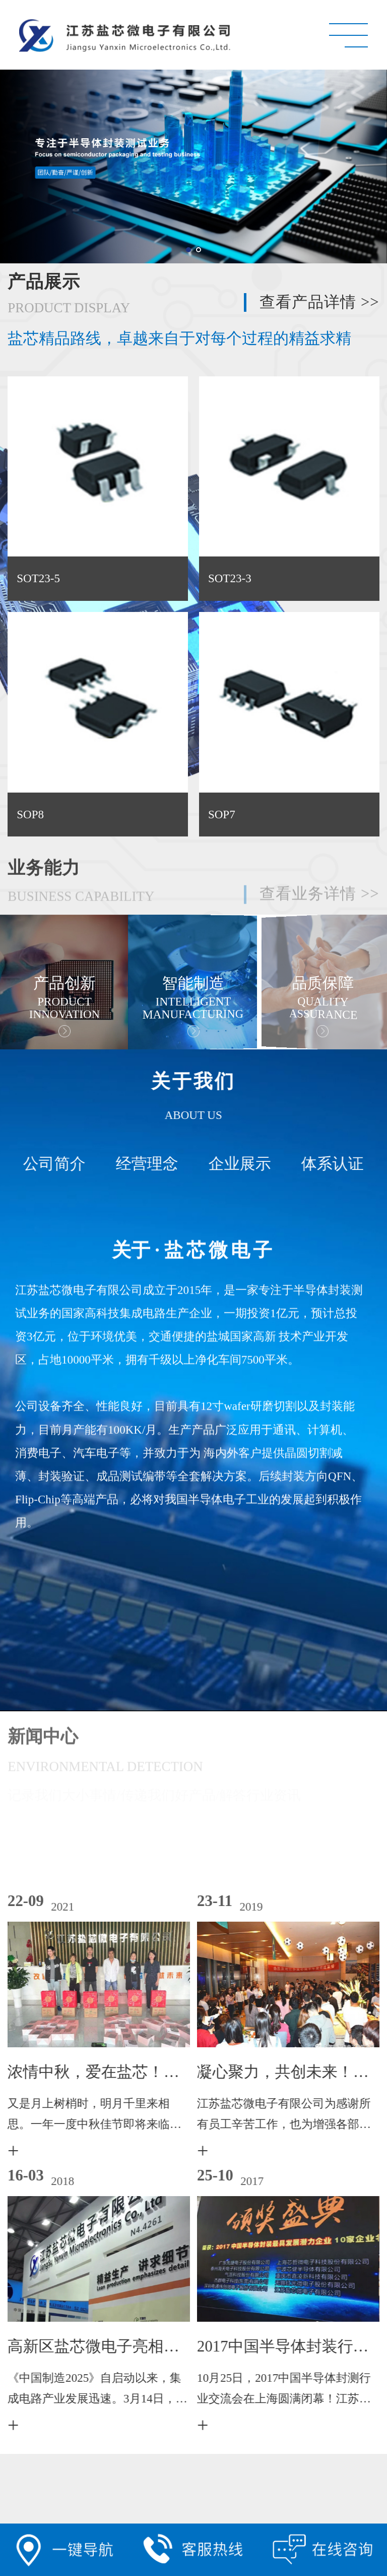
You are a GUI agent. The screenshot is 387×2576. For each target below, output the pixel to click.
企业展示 (233, 1163)
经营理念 (140, 1163)
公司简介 (47, 1163)
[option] (190, 982)
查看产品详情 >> (319, 302)
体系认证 (325, 1163)
